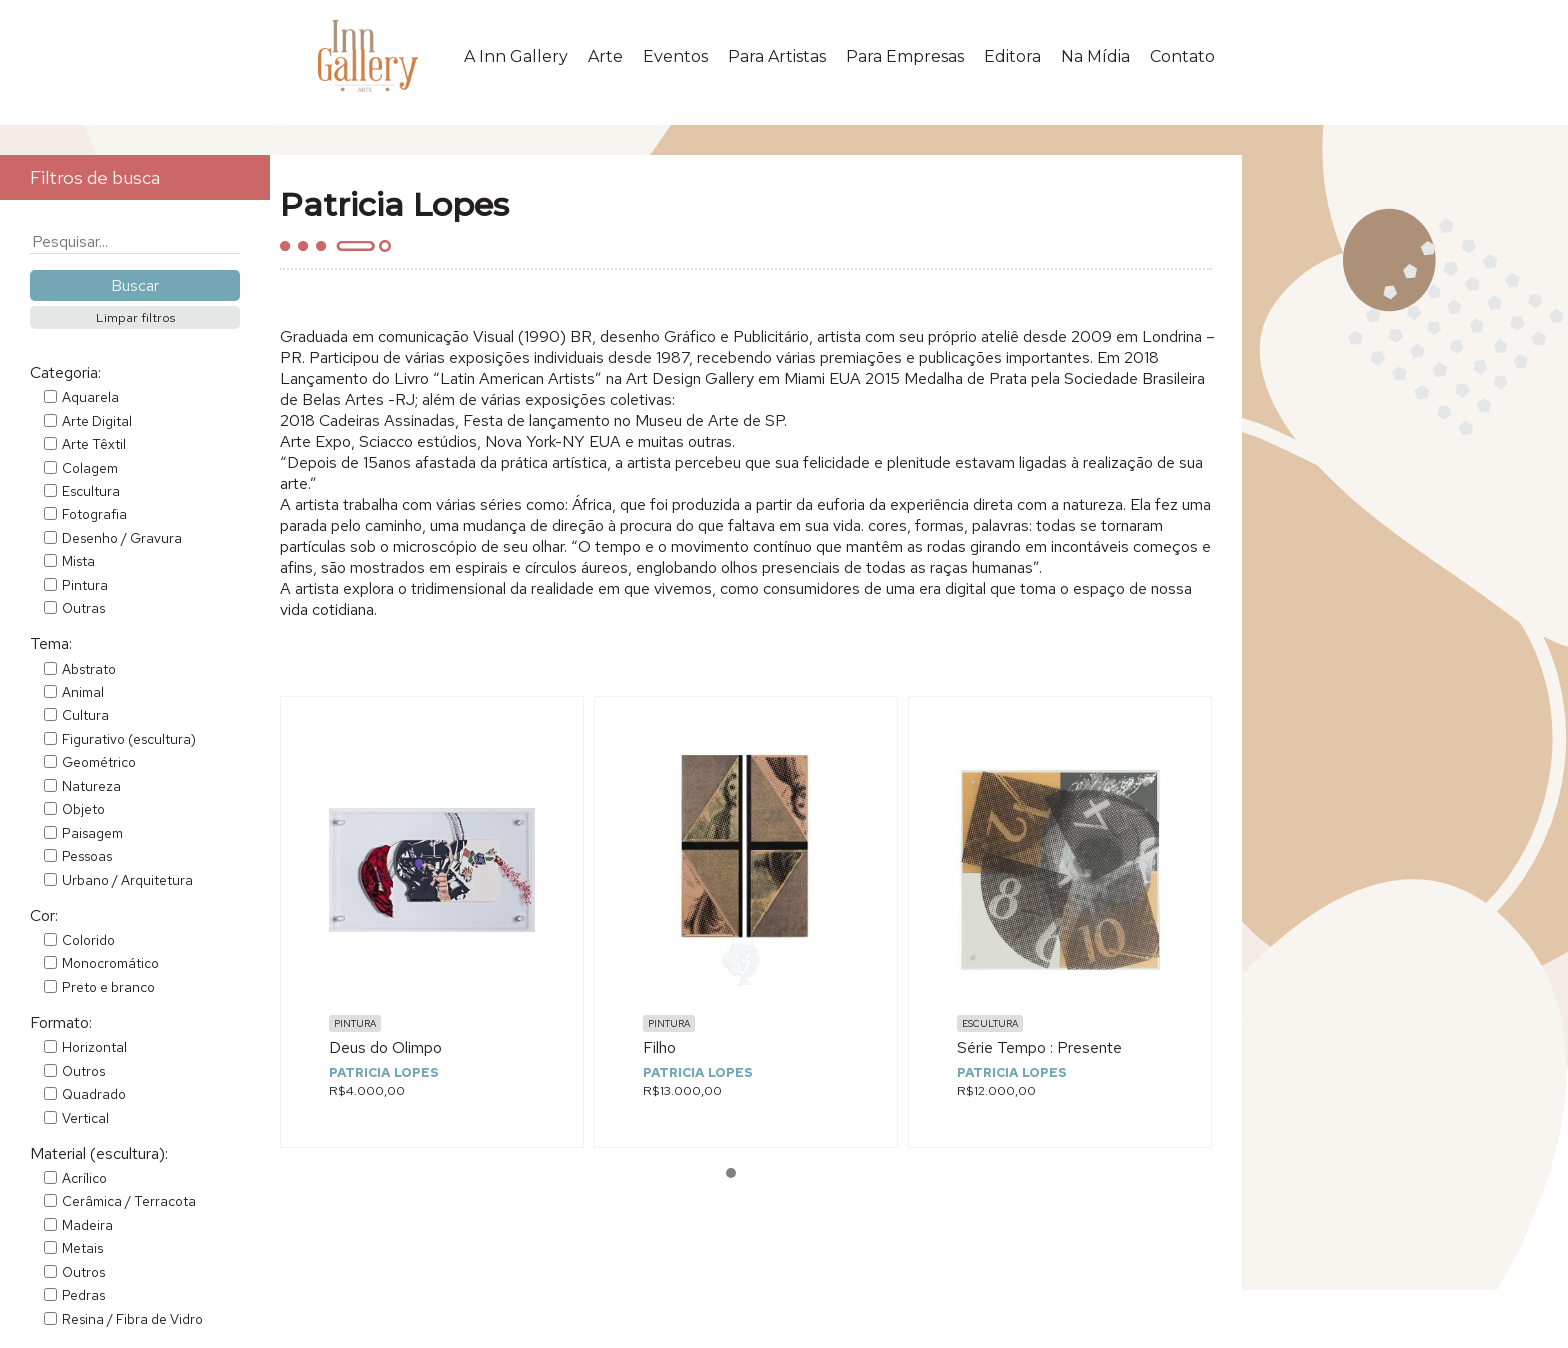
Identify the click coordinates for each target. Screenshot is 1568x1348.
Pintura (85, 585)
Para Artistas (777, 56)
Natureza (91, 786)
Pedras (83, 1295)
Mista (78, 561)
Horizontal (94, 1047)
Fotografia (94, 514)
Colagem (90, 468)
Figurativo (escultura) (129, 739)
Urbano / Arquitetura (127, 880)
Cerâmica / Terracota (129, 1201)
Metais (82, 1248)
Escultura (91, 491)
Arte (605, 56)
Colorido (88, 940)
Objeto (83, 809)
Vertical (85, 1118)
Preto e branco (108, 987)
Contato (1182, 56)
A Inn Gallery (516, 56)
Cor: (44, 915)
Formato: (61, 1022)
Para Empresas (905, 56)
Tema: (51, 643)
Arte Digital (97, 421)
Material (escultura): (99, 1153)
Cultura (85, 715)
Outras (83, 608)
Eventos (675, 56)
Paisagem (92, 833)
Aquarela (90, 397)
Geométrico (99, 762)
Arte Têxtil (94, 444)
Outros (83, 1071)
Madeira (87, 1225)
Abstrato (89, 669)
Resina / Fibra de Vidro (132, 1319)
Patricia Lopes (384, 1072)
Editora (1012, 56)
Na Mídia (1095, 56)
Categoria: (65, 372)
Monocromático (110, 963)
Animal (83, 692)
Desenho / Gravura (122, 538)
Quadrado (94, 1094)
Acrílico (84, 1178)
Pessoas (87, 856)
